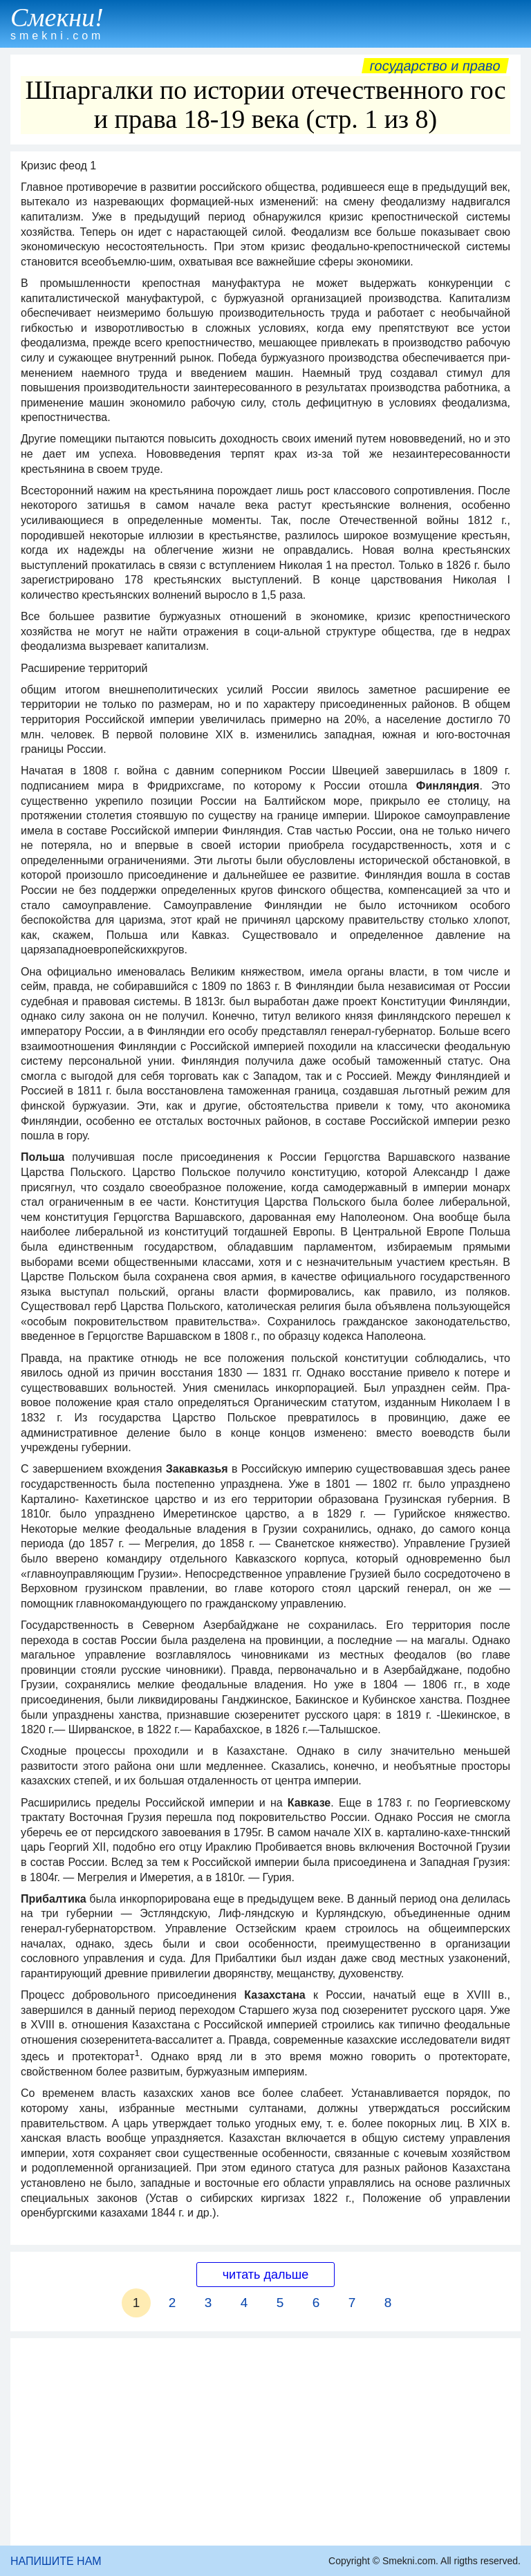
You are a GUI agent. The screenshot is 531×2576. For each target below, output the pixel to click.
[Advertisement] (265, 2442)
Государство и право (435, 65)
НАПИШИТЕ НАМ (56, 2561)
